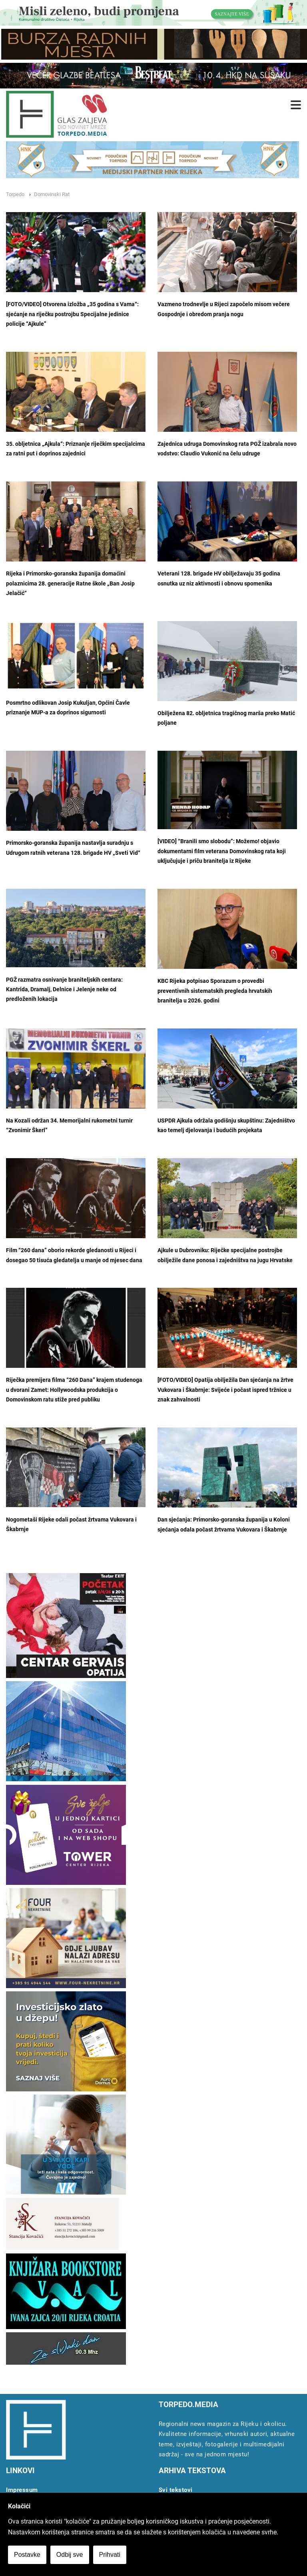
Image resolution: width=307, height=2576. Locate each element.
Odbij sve (69, 2554)
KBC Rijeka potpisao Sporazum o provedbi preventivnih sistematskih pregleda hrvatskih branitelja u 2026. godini (214, 991)
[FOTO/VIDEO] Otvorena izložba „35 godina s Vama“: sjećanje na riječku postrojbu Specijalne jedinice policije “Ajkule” (72, 314)
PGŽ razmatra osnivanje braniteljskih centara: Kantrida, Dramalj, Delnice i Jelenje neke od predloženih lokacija (64, 989)
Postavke (27, 2554)
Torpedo (15, 194)
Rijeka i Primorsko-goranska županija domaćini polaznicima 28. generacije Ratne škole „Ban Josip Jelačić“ (70, 583)
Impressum (22, 2490)
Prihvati (109, 2554)
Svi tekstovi (176, 2490)
